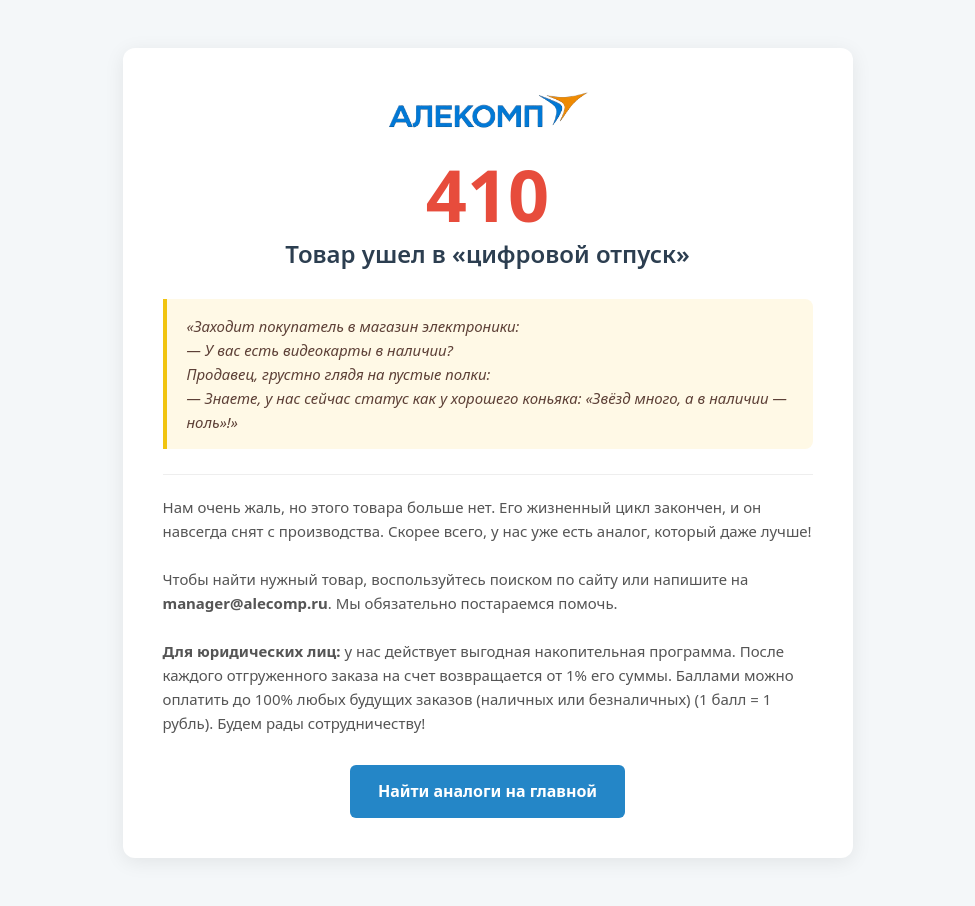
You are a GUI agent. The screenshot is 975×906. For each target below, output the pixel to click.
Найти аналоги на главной (487, 791)
